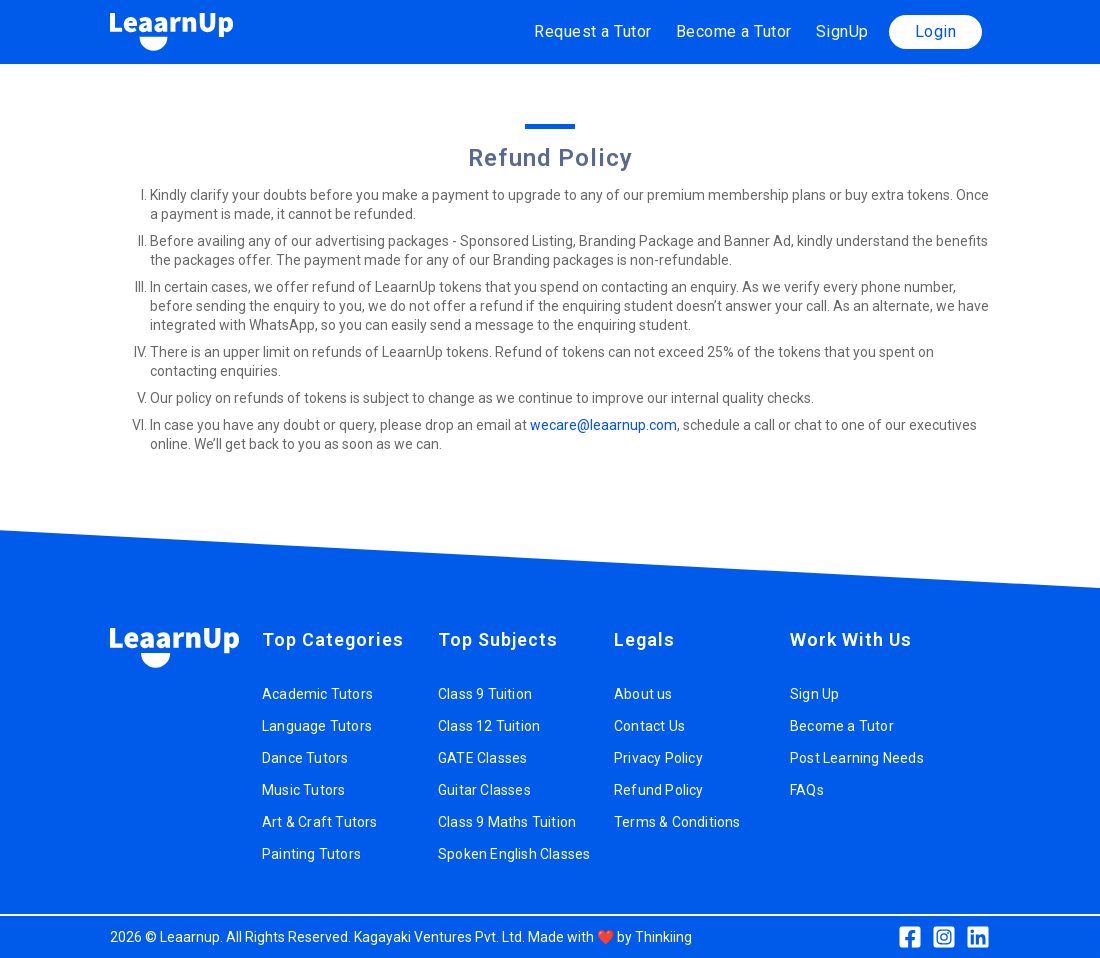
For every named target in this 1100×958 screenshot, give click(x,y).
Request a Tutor (593, 31)
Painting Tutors (311, 854)
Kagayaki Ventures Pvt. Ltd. (439, 937)
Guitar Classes (484, 790)
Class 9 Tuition (485, 694)
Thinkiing (663, 937)
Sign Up (814, 694)
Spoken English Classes (514, 854)
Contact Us (649, 726)
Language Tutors (317, 726)
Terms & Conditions (677, 822)
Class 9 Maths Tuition (507, 822)
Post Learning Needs (857, 758)
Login (936, 31)
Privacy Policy (658, 758)
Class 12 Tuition (489, 726)
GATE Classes (482, 758)
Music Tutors (303, 790)
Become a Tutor (734, 31)
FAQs (807, 790)
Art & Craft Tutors (320, 822)
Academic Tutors (317, 694)
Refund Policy (659, 790)
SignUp (842, 31)
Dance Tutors (305, 758)
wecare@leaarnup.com (603, 425)
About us (643, 694)
